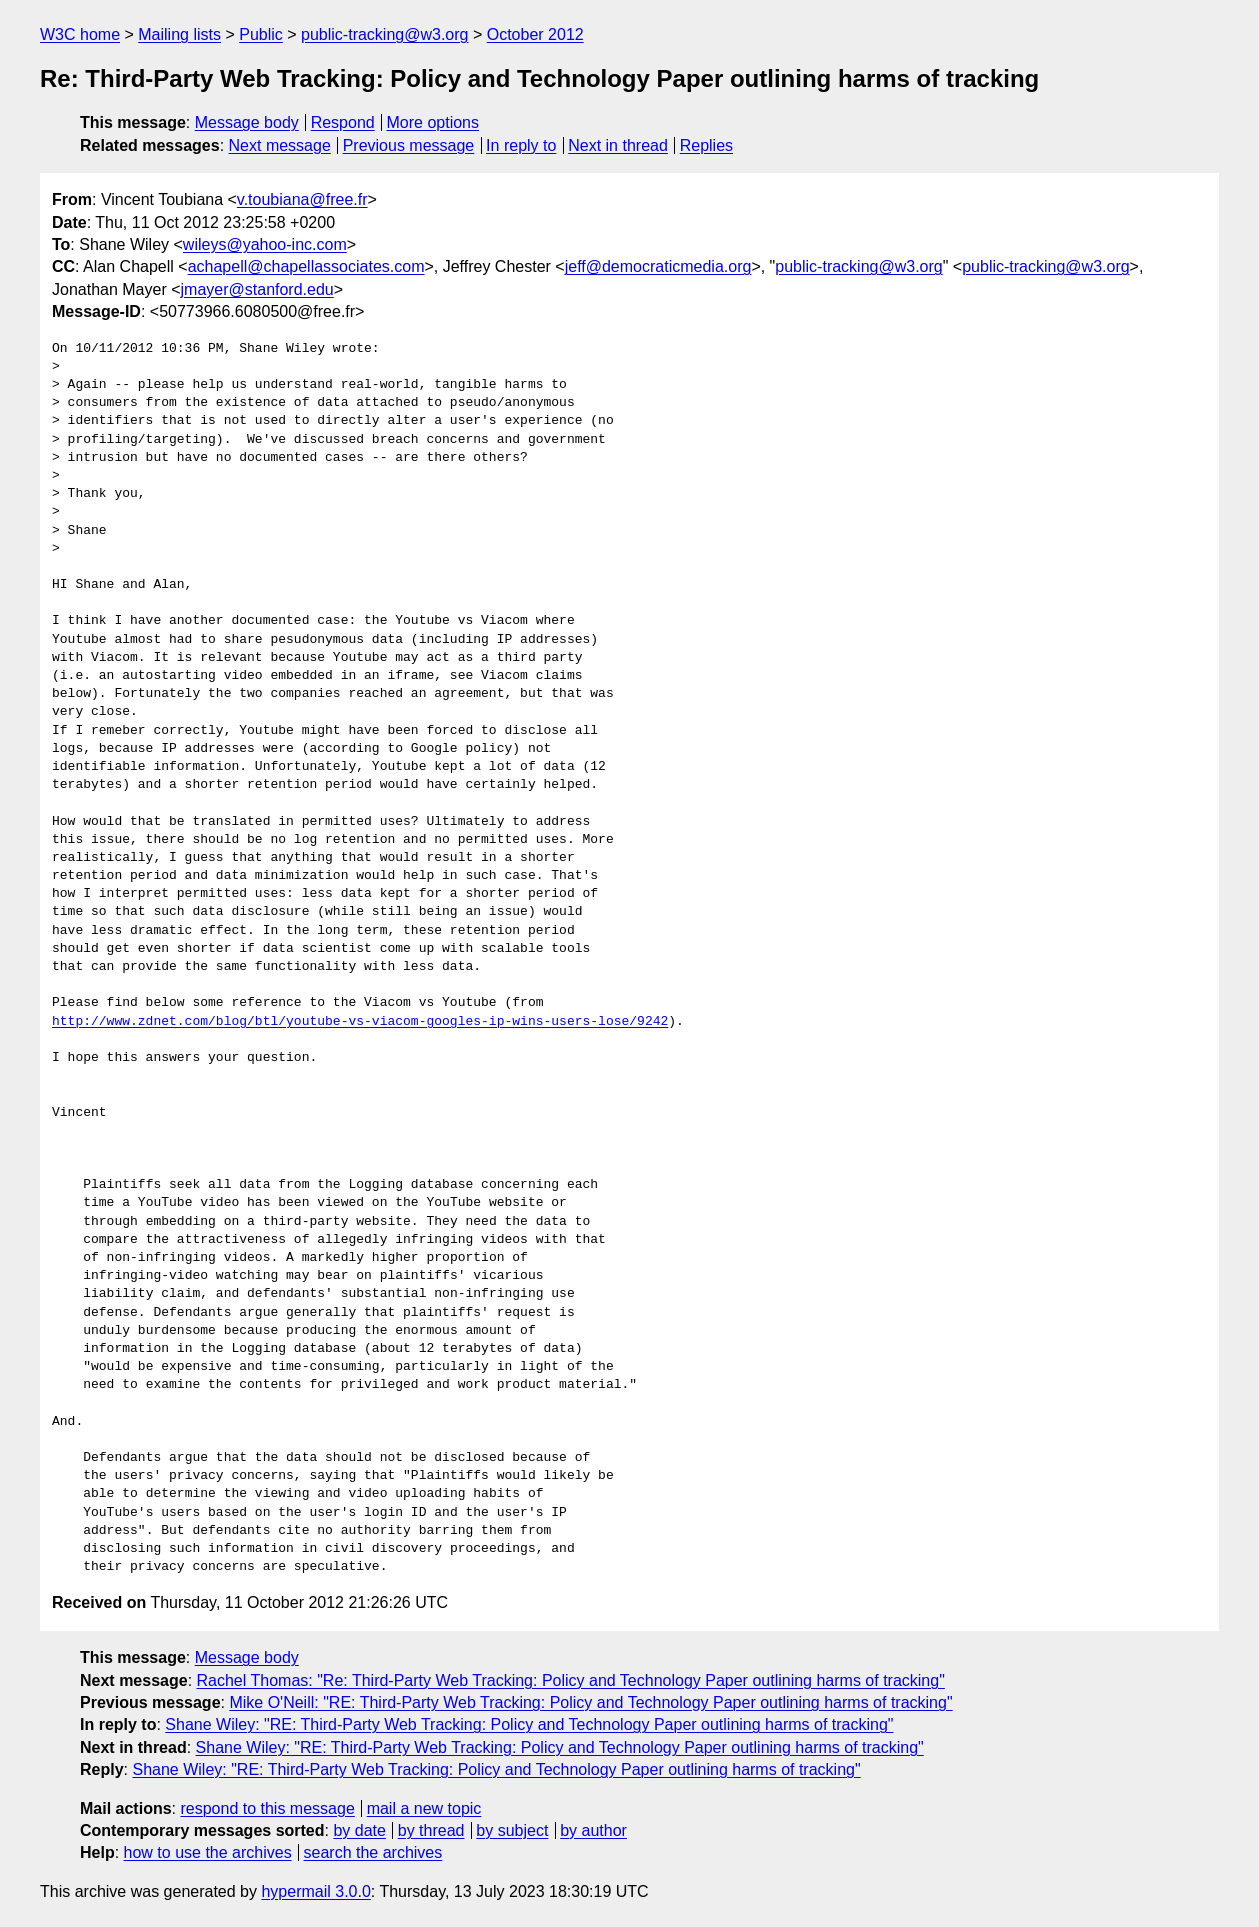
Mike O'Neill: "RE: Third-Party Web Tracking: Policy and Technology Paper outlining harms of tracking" (590, 1702)
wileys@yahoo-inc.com (265, 244)
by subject (512, 1830)
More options (433, 122)
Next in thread (618, 145)
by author (593, 1830)
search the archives (373, 1852)
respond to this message (267, 1808)
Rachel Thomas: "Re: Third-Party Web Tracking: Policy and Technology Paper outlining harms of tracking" (571, 1680)
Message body (247, 122)
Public (261, 34)
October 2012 (535, 34)
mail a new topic (424, 1808)
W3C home (80, 34)
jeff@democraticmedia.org (658, 266)
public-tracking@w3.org (384, 34)
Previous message (409, 145)
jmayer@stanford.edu (257, 289)
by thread (431, 1830)
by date (359, 1830)
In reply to (521, 145)
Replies (706, 145)
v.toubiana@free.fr (302, 199)
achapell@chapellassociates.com (306, 266)
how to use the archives (208, 1852)
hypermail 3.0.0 (315, 1891)
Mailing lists (179, 34)
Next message (280, 145)
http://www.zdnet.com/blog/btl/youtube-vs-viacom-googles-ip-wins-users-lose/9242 (360, 1022)
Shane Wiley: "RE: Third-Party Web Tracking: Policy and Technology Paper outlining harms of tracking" (529, 1724)
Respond (343, 122)
